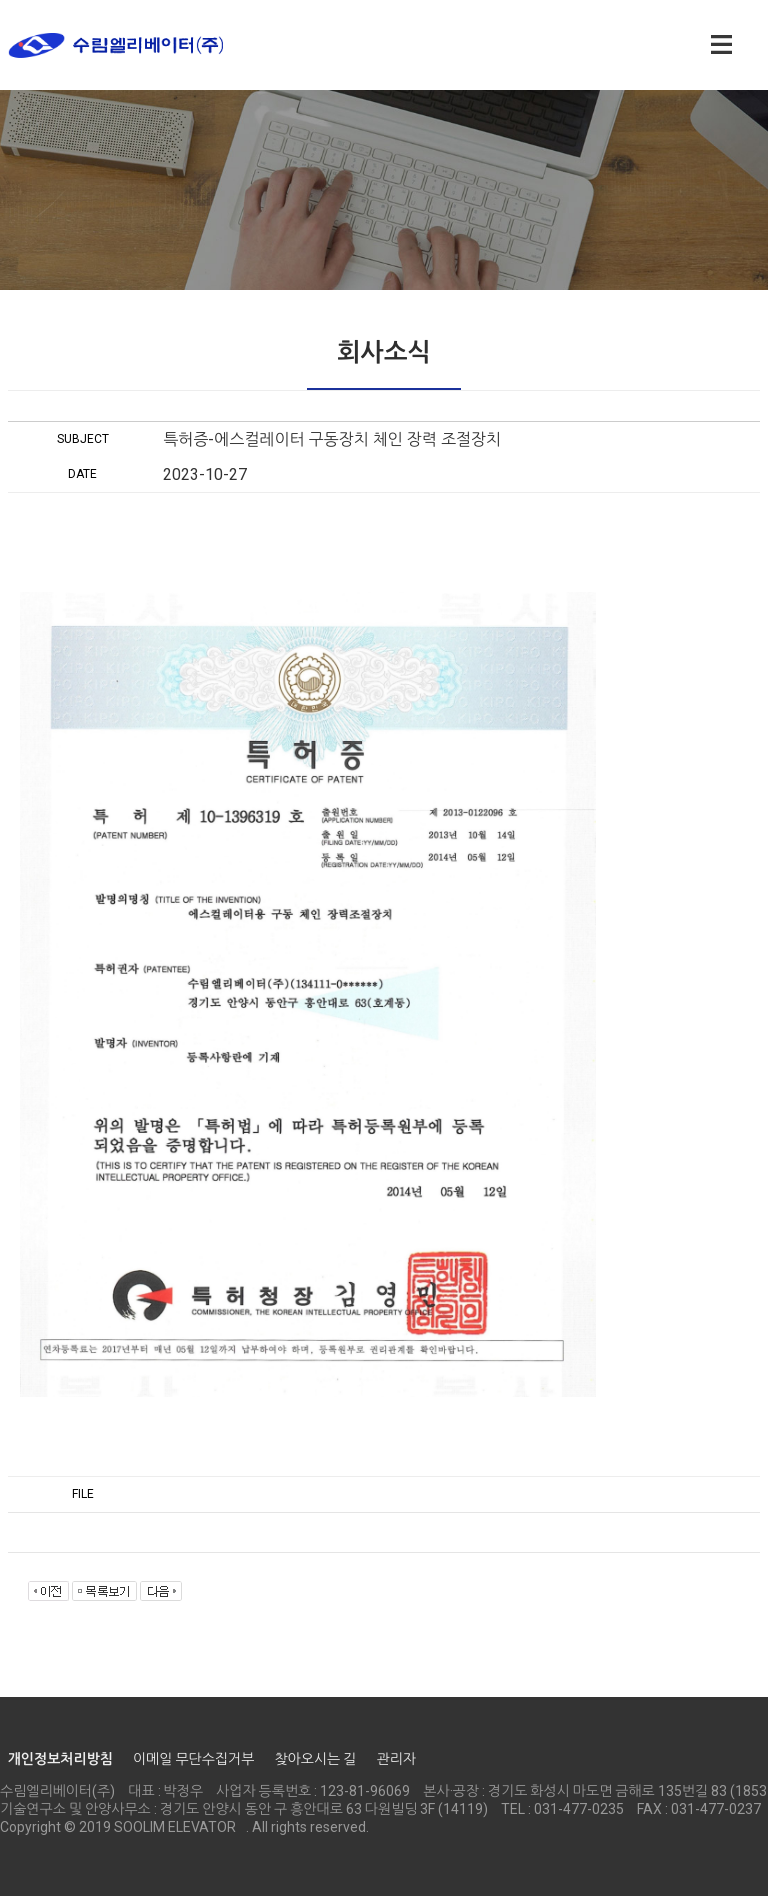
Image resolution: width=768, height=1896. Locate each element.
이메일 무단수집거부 (193, 1759)
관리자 (395, 1759)
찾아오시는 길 (315, 1759)
